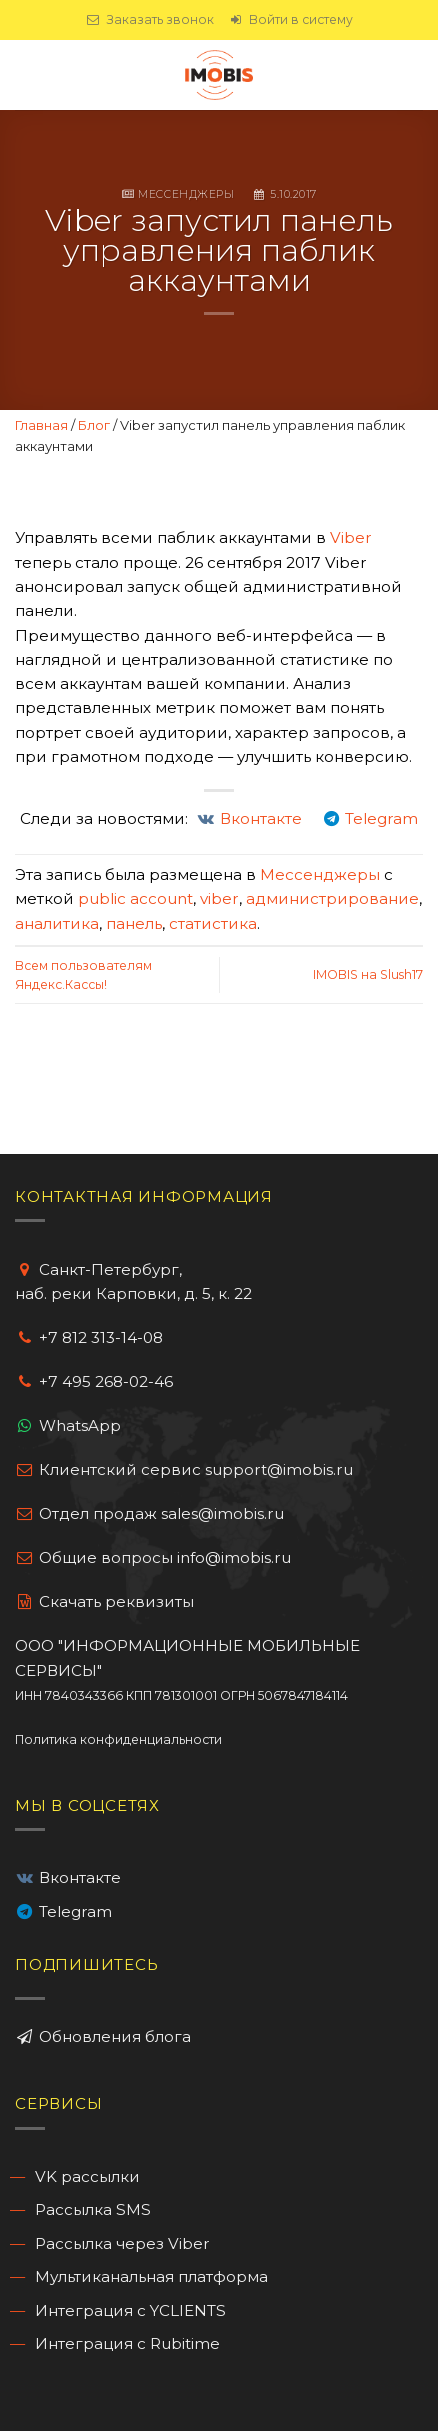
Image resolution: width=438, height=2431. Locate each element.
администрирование (332, 898)
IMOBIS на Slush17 (368, 974)
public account (135, 898)
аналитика (57, 923)
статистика (213, 923)
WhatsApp (80, 1425)
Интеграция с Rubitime (127, 2343)
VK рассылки (87, 2176)
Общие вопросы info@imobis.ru (165, 1557)
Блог (94, 425)
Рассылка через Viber (122, 2243)
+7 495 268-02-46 (106, 1381)
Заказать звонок (149, 19)
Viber (351, 537)
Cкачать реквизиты (104, 1601)
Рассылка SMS (93, 2209)
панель (134, 923)
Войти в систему (290, 19)
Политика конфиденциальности (118, 1739)
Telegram (75, 1911)
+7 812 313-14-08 (101, 1337)
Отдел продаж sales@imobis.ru (161, 1513)
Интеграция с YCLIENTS (130, 2310)
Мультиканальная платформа (151, 2276)
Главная (41, 425)
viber (219, 898)
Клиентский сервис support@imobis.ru (196, 1469)
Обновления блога (113, 2036)
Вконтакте (80, 1877)
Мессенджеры (186, 194)
